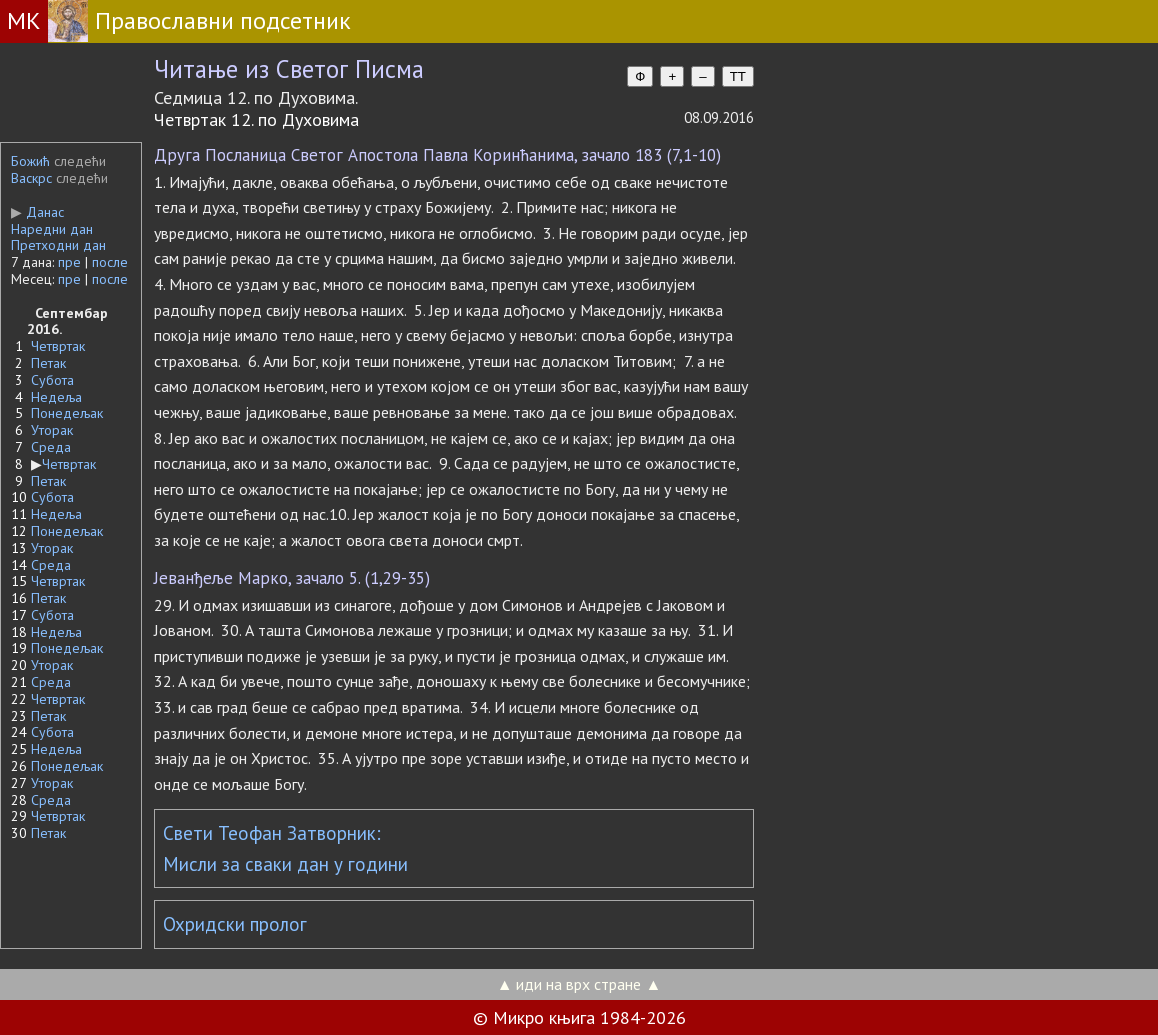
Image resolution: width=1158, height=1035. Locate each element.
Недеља (56, 397)
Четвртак (58, 346)
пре (69, 262)
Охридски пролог (235, 924)
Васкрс (31, 178)
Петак (48, 363)
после (110, 262)
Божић (30, 161)
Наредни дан (52, 229)
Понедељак (67, 413)
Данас (37, 212)
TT (738, 76)
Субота (52, 380)
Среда (51, 447)
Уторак (52, 430)
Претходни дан (58, 245)
